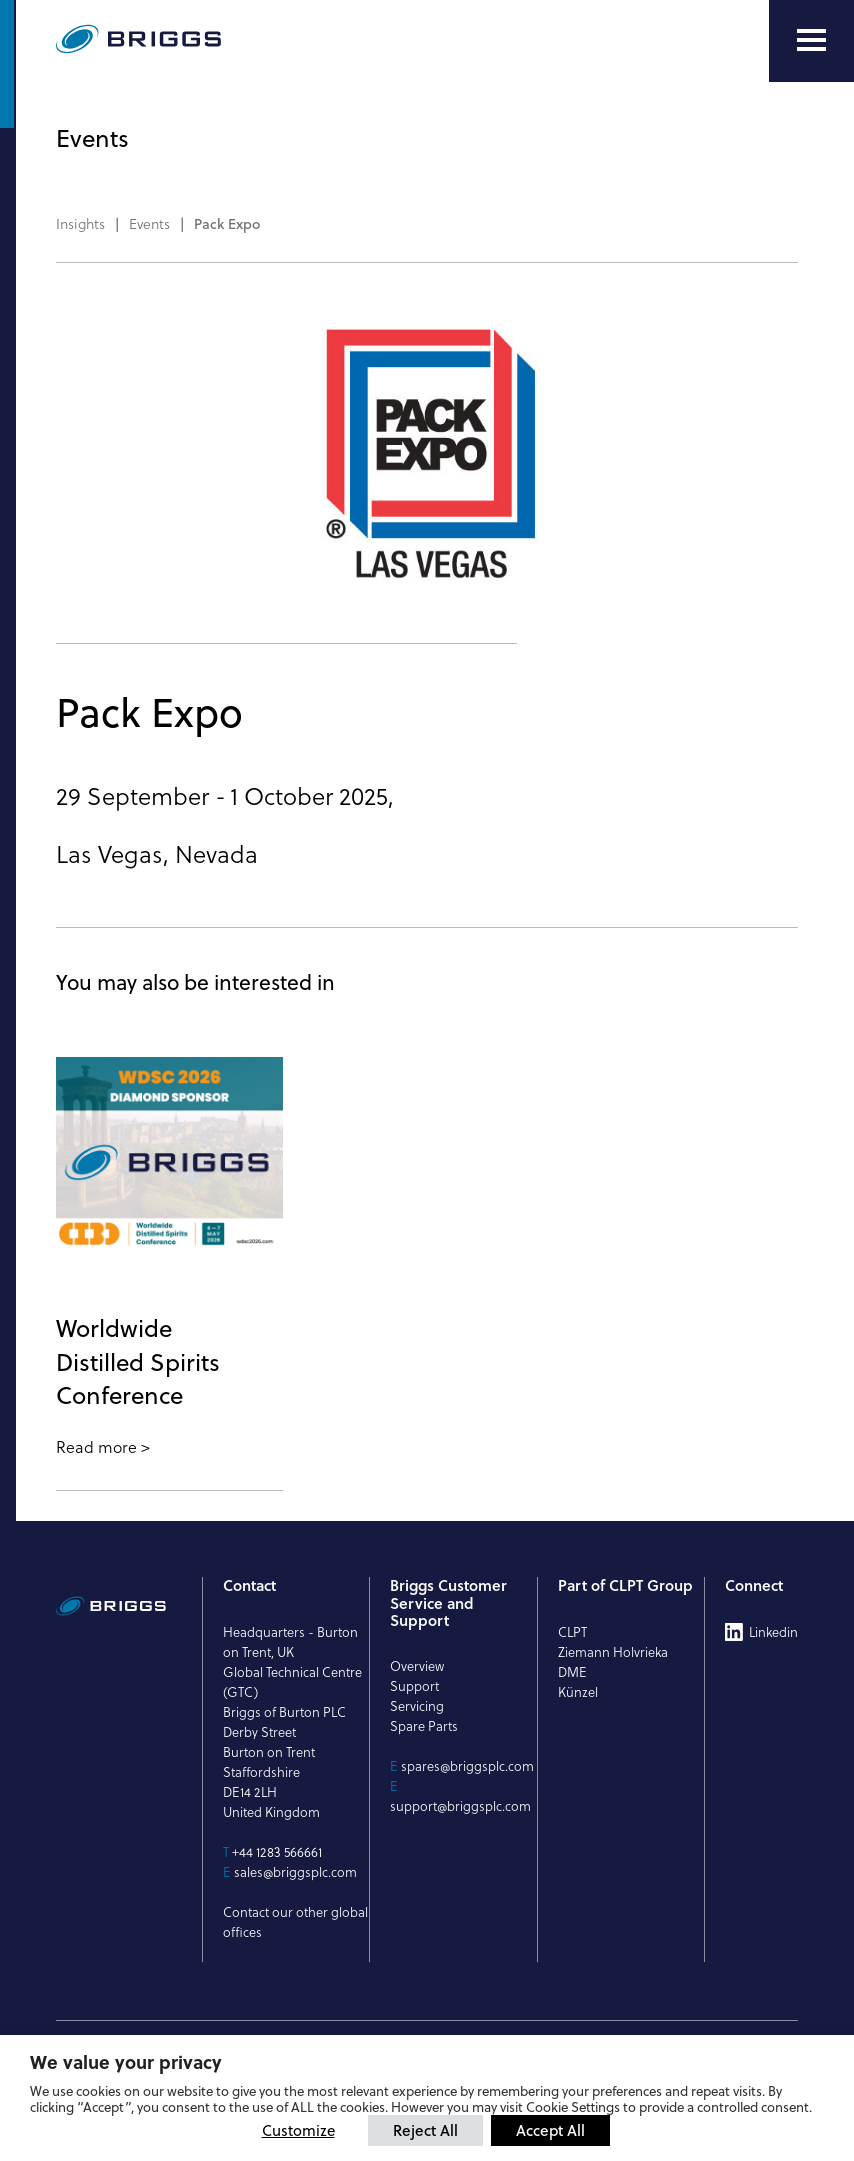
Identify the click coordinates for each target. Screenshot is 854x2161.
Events (149, 224)
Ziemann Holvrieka (613, 1652)
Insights (80, 224)
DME (572, 1672)
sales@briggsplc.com (295, 1872)
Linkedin (773, 1632)
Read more (96, 1447)
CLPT (572, 1632)
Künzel (578, 1692)
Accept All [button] (550, 2130)
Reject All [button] (425, 2130)
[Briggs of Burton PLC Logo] (186, 40)
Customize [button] (298, 2130)
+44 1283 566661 (277, 1852)
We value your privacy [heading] (126, 2062)
